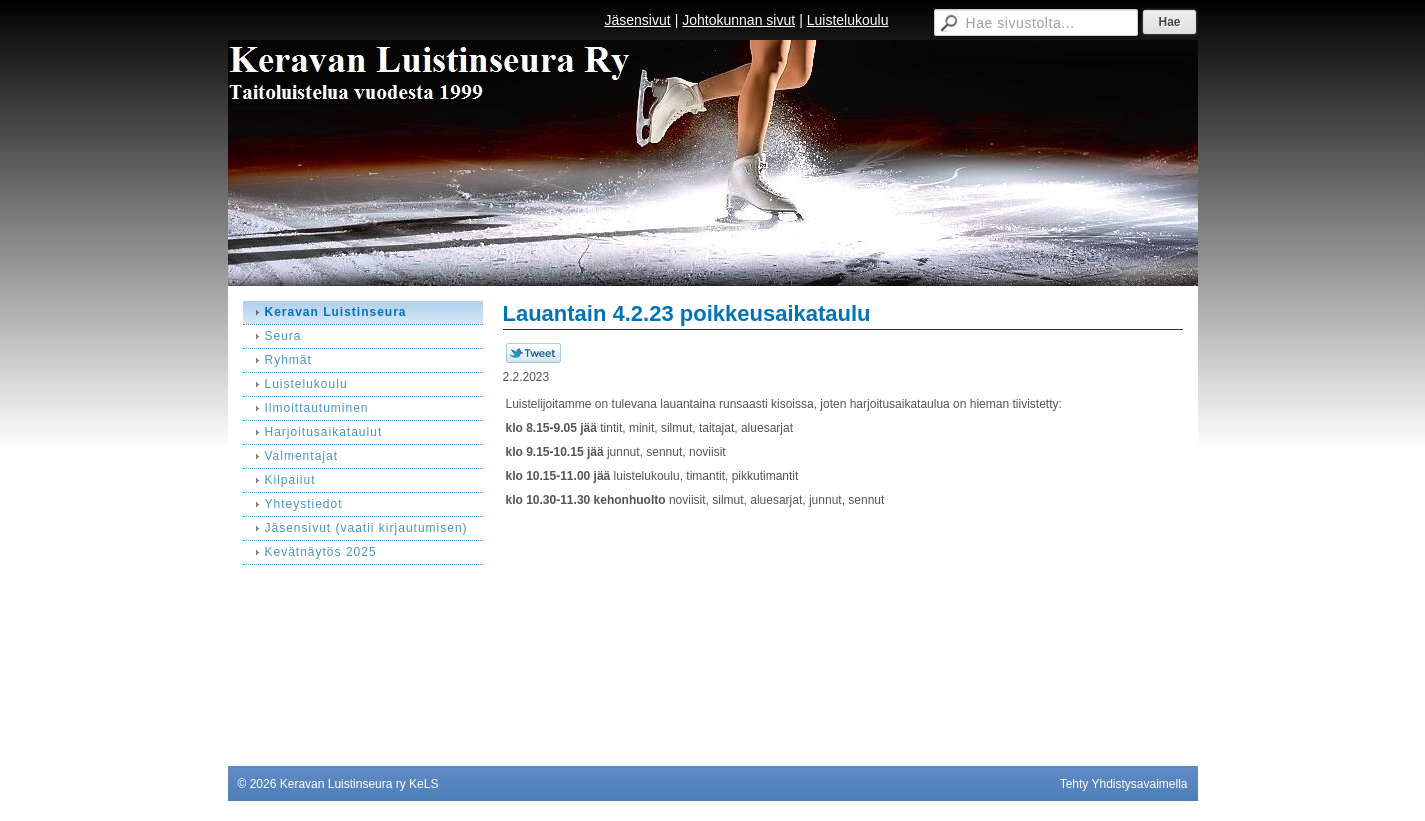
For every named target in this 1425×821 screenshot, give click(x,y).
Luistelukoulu (848, 20)
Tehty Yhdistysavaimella (1124, 784)
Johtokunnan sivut (738, 20)
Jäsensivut (637, 20)
